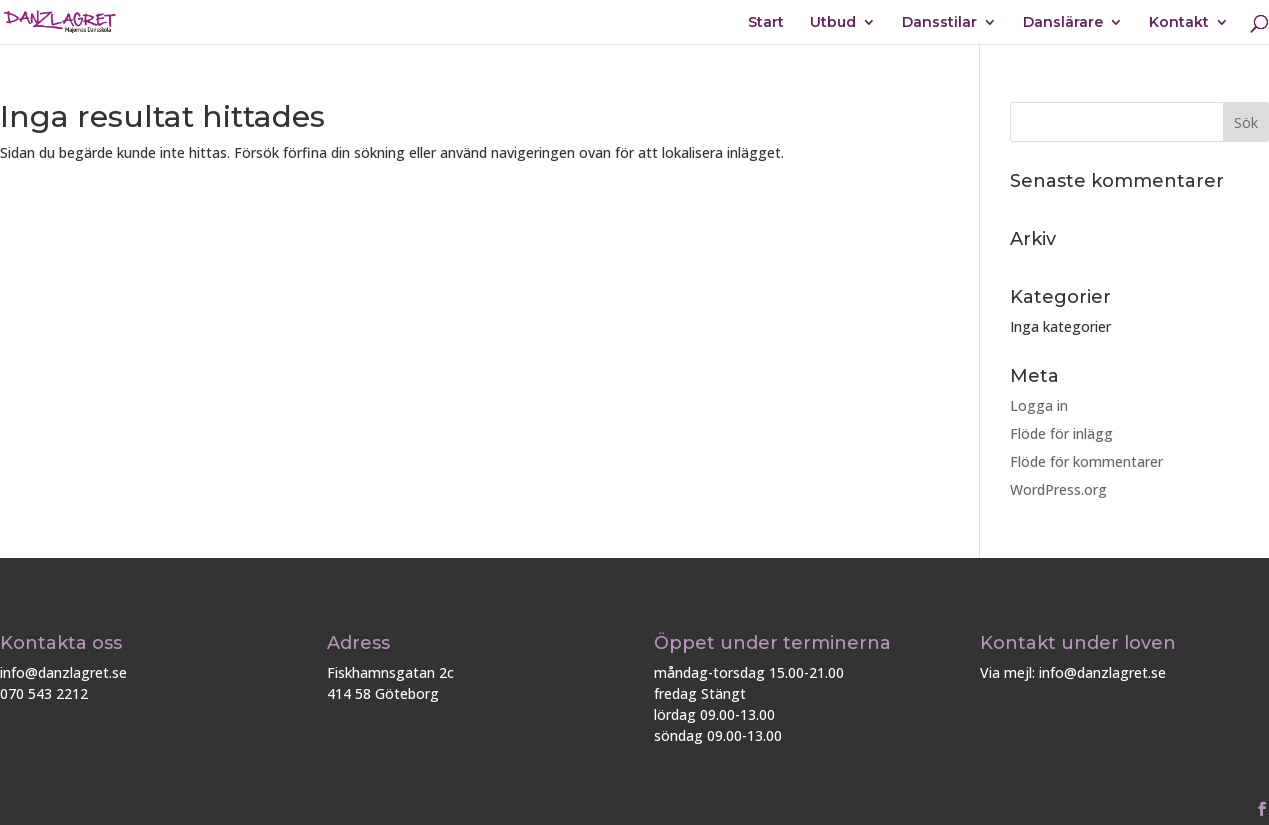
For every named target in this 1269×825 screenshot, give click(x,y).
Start (766, 23)
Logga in (1039, 405)
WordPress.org (1058, 489)
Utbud (833, 23)
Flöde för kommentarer (1086, 461)
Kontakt (1179, 23)
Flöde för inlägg (1061, 433)
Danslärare (1063, 23)
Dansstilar (939, 23)
